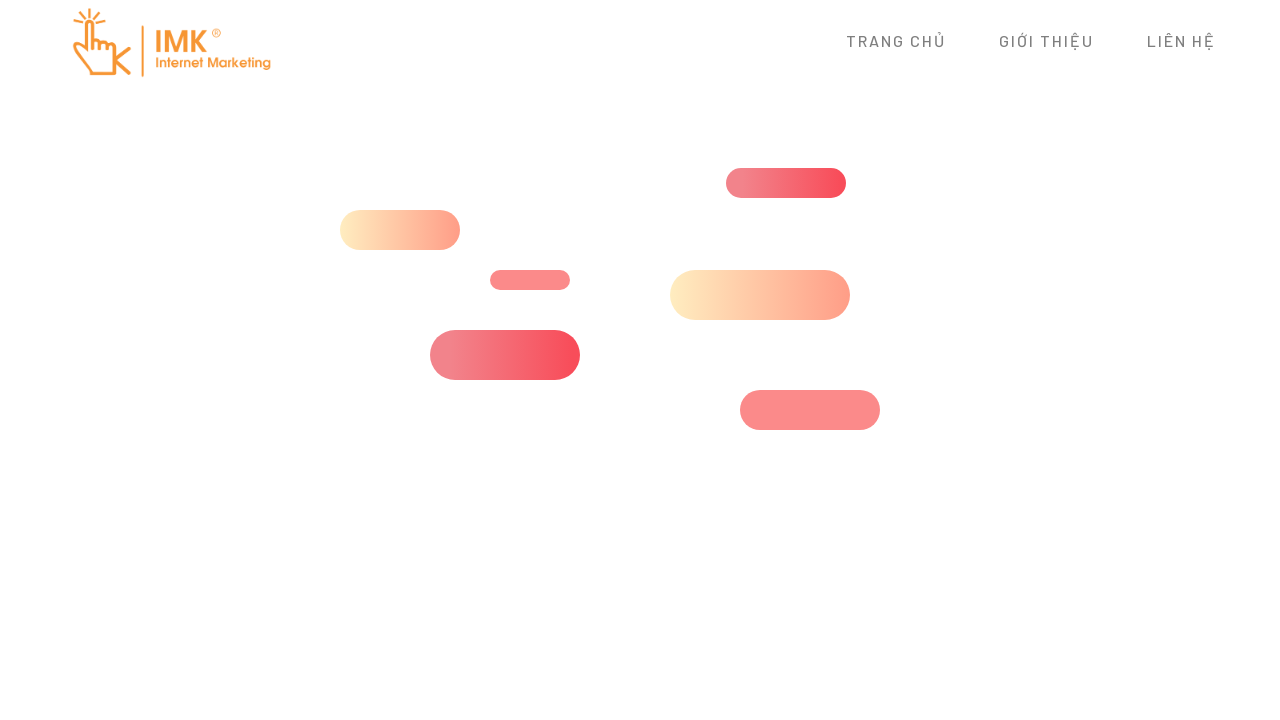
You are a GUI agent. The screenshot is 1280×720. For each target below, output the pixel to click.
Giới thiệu (1046, 40)
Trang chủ (896, 40)
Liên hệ (1181, 40)
